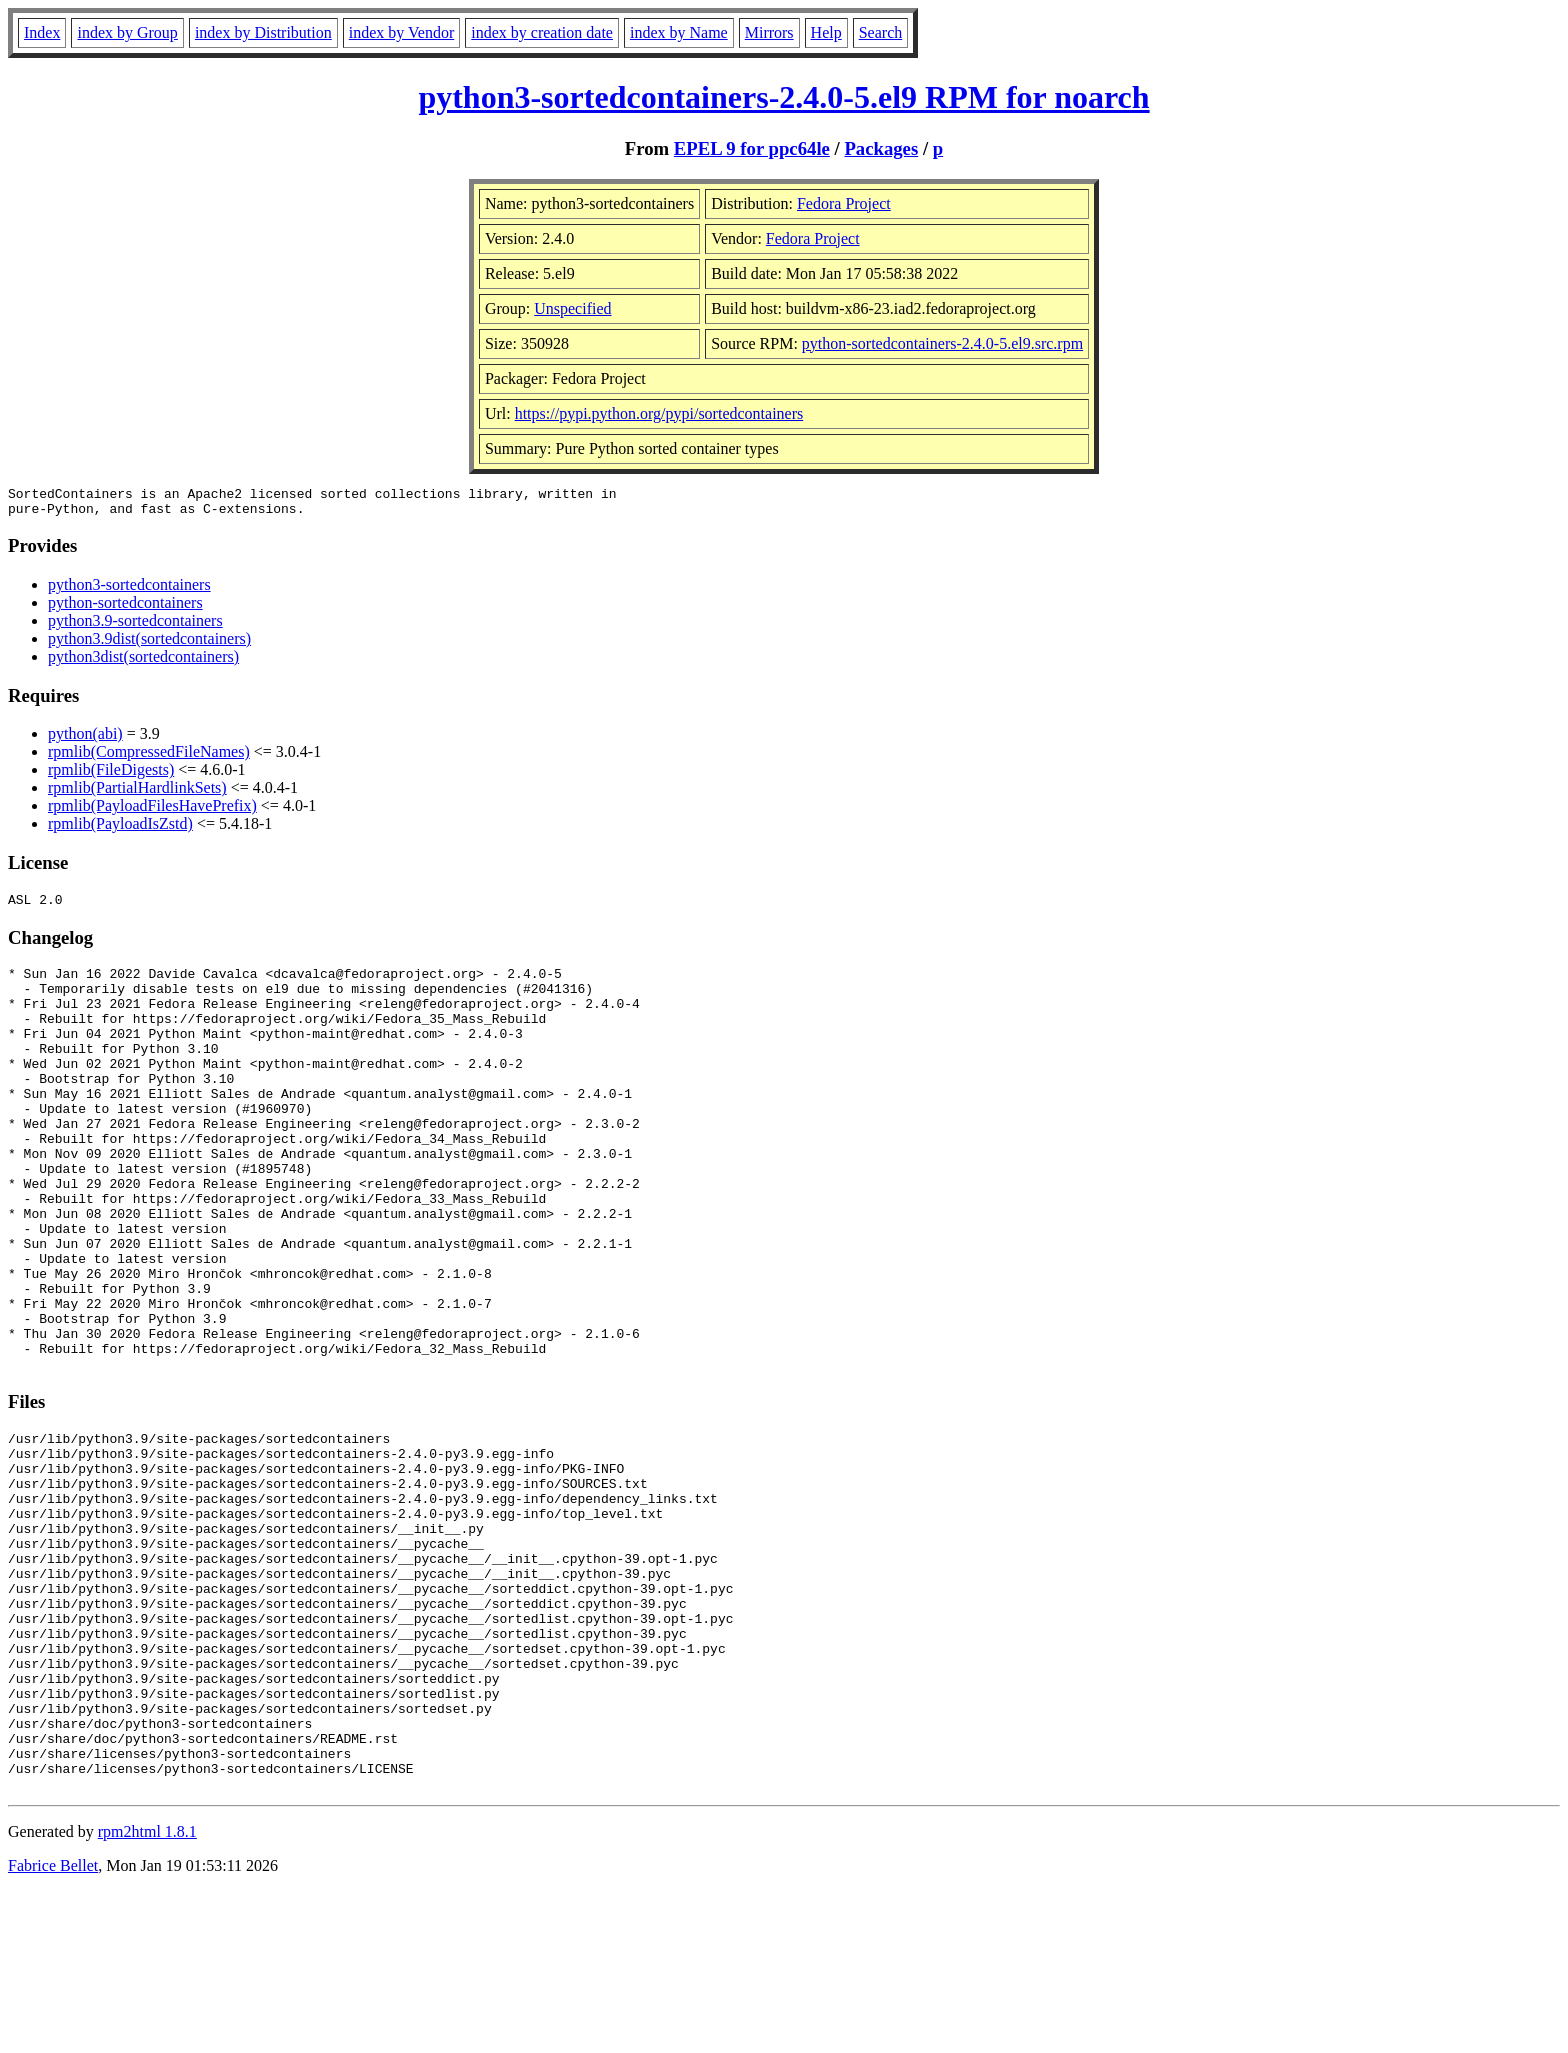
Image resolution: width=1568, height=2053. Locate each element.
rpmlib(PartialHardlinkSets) (137, 793)
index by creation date (542, 32)
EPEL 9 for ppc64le (752, 148)
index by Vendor (401, 32)
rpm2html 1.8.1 (147, 1993)
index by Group (127, 32)
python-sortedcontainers (125, 608)
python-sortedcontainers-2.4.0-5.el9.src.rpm (942, 343)
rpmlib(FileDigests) (111, 775)
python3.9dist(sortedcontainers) (149, 644)
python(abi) (85, 739)
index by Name (679, 32)
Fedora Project (844, 203)
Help (826, 32)
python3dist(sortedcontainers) (143, 662)
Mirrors (769, 32)
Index (42, 32)
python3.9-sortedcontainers (135, 626)
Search (881, 32)
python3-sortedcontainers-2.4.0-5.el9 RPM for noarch (783, 97)
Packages (881, 148)
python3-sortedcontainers (129, 590)
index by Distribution (263, 32)
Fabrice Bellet (53, 2027)
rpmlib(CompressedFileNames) (149, 757)
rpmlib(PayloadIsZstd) (120, 829)
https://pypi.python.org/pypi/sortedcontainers (659, 413)
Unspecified (572, 308)
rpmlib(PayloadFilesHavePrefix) (152, 811)
